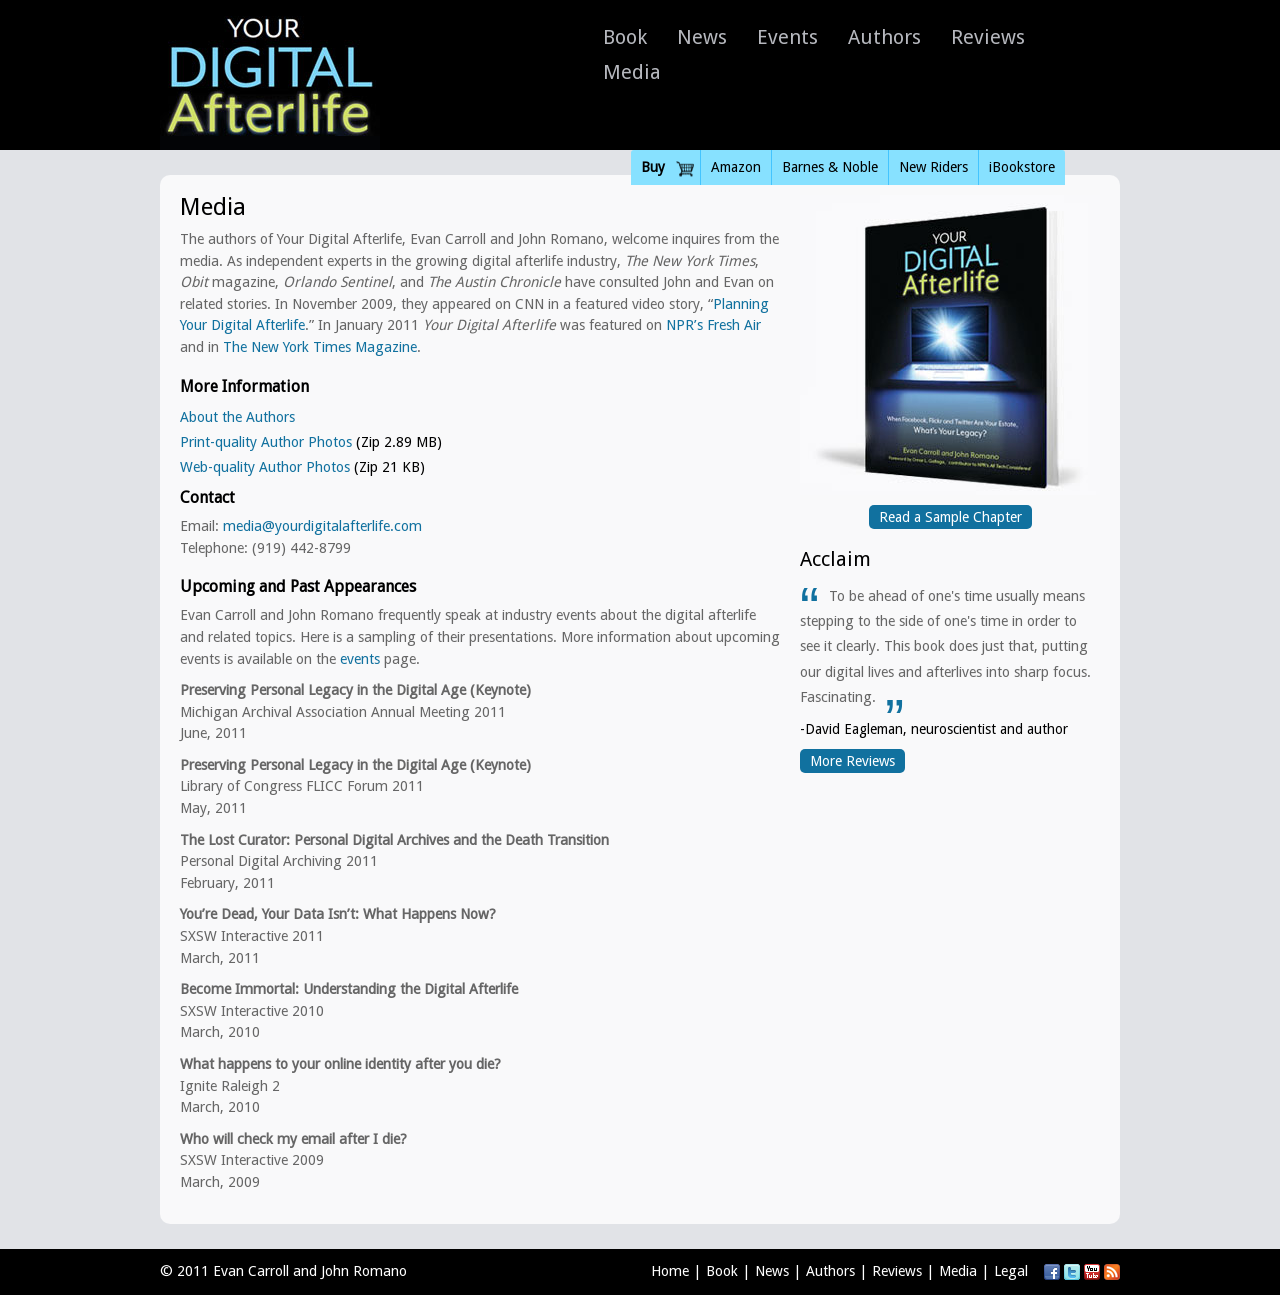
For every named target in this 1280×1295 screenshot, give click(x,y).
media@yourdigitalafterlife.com (322, 526)
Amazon (736, 167)
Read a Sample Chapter (950, 517)
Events (787, 37)
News (702, 37)
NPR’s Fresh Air (713, 325)
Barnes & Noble (830, 167)
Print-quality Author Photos (266, 442)
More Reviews (852, 761)
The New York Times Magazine (320, 347)
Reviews (988, 37)
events (360, 659)
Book (625, 37)
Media (632, 72)
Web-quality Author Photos (265, 467)
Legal (1011, 1271)
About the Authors (237, 417)
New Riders (933, 167)
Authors (884, 37)
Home (670, 1271)
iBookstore (1022, 167)
